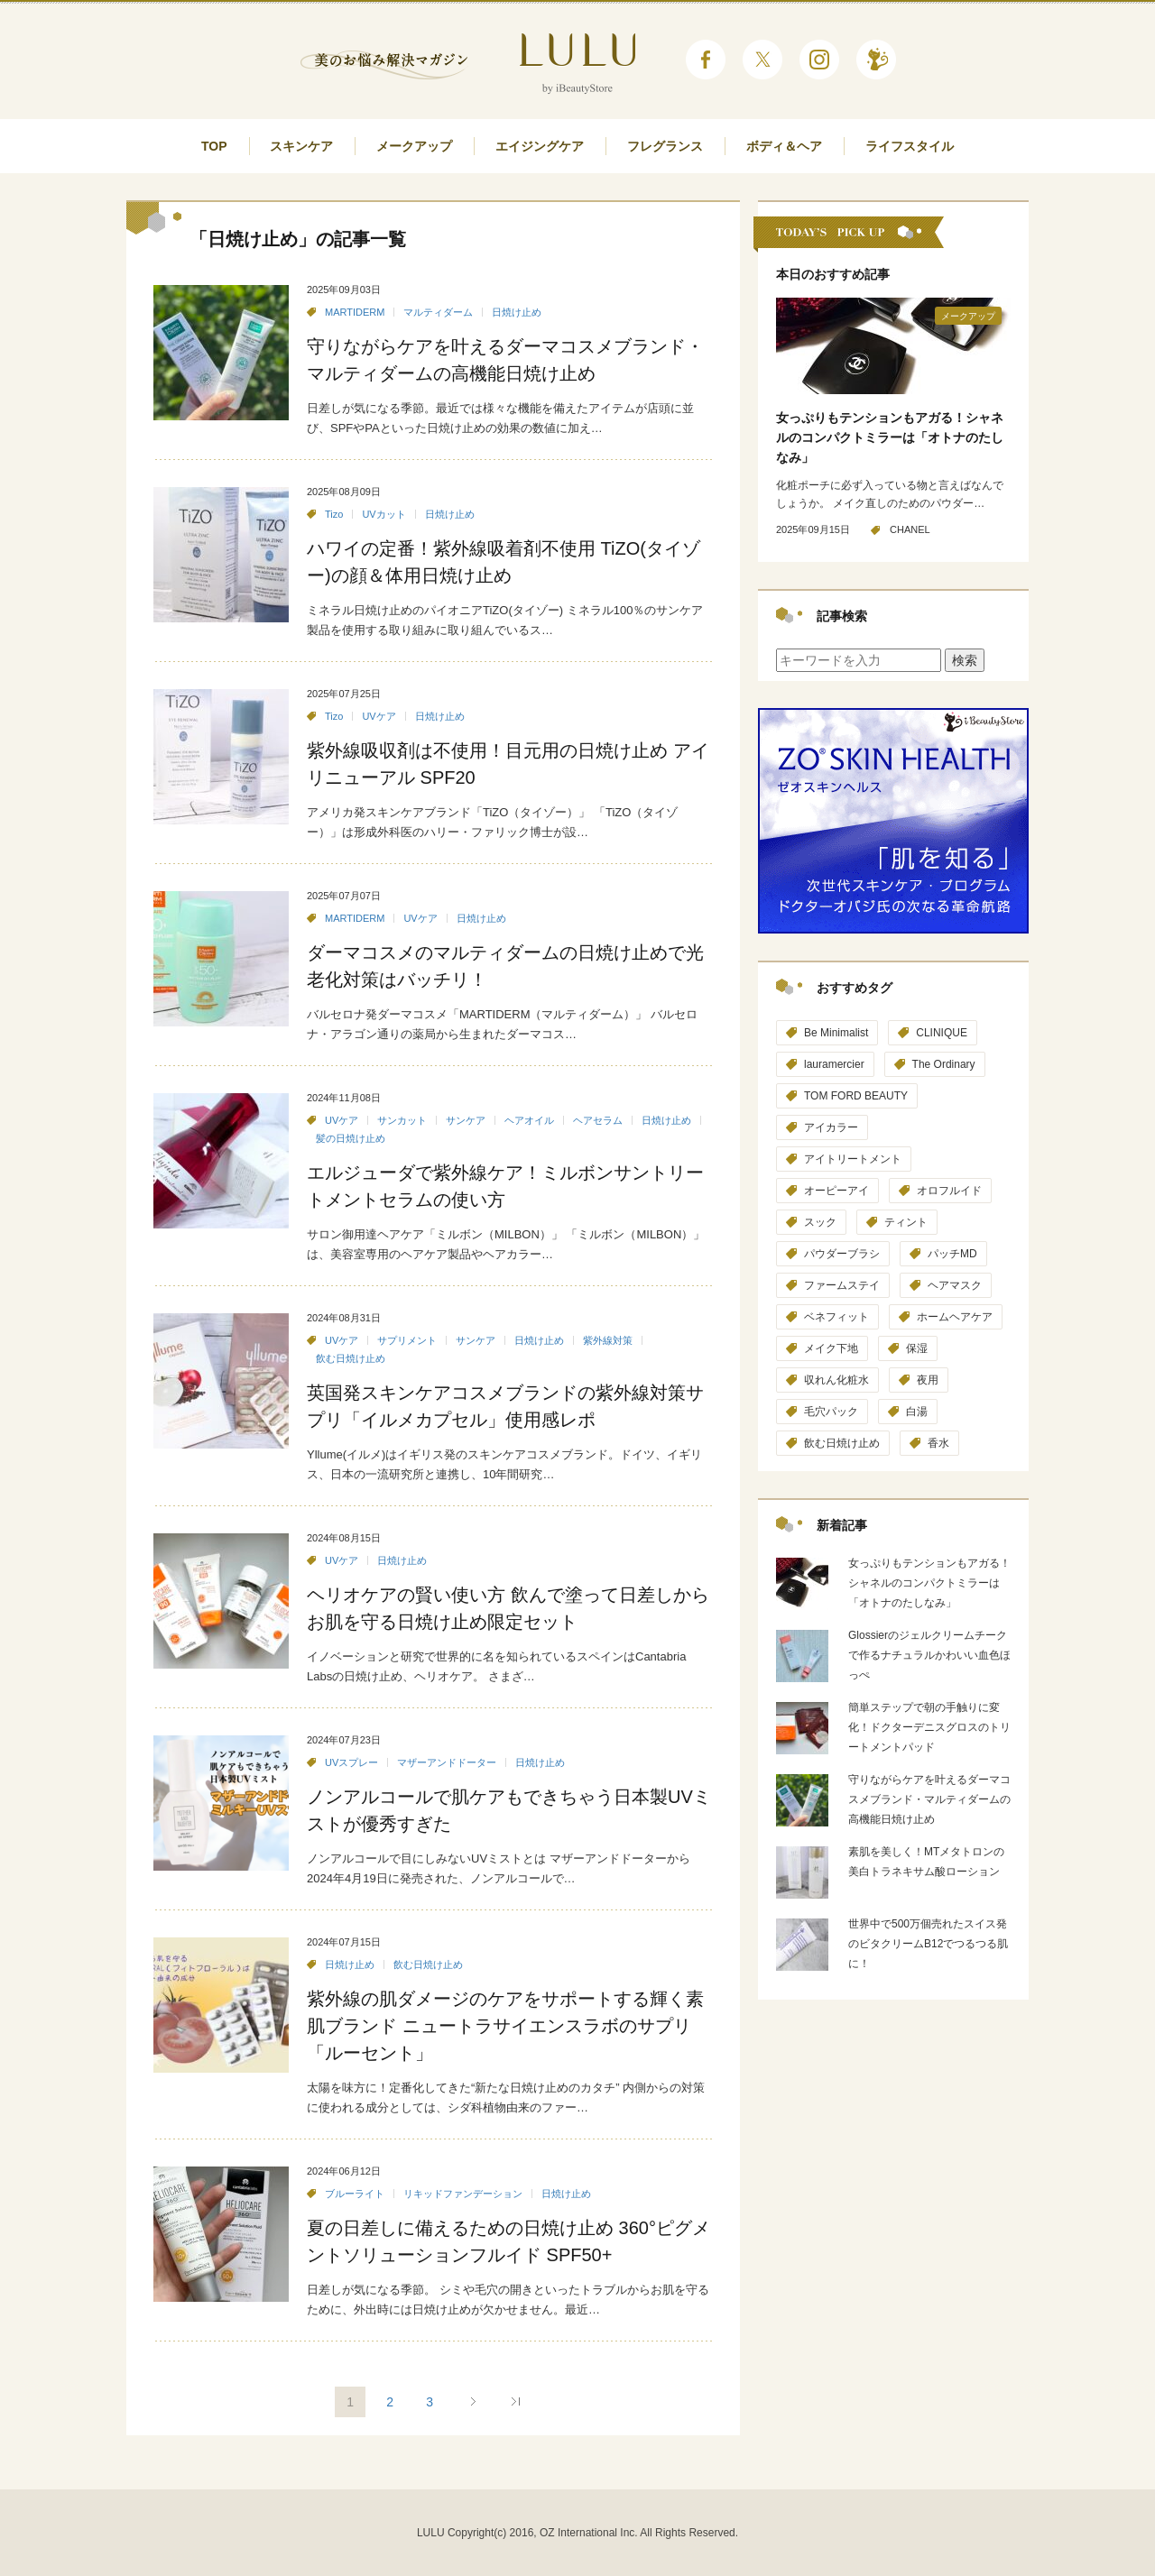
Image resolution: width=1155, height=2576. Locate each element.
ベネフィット (836, 1317)
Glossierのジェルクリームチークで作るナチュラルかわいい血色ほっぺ (929, 1655)
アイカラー (831, 1127)
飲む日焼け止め (350, 1358)
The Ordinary (943, 1064)
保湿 (917, 1348)
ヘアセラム (598, 1120)
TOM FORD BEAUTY (856, 1096)
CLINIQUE (941, 1032)
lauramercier (834, 1064)
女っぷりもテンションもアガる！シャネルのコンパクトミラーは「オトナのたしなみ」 (889, 437)
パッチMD (952, 1253)
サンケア (465, 1120)
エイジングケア (539, 146)
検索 (964, 660)
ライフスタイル (909, 146)
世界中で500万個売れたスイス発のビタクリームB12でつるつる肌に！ (928, 1944)
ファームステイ (842, 1285)
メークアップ (414, 146)
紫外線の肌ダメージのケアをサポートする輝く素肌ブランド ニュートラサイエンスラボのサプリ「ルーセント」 (505, 2026)
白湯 (917, 1411)
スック (820, 1222)
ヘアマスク (955, 1285)
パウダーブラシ (842, 1253)
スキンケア (301, 146)
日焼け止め (516, 312)
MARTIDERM (354, 312)
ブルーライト (354, 2193)
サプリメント (407, 1340)
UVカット (383, 514)
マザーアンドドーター (446, 1762)
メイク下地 (831, 1348)
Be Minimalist (836, 1032)
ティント (906, 1222)
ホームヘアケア (955, 1317)
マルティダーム (438, 312)
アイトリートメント (852, 1159)
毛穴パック (831, 1411)
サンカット (402, 1120)
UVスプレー (351, 1762)
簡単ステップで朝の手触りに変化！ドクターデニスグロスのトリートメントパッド (929, 1727)
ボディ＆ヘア (784, 146)
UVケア (378, 716)
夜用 (927, 1380)
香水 (938, 1443)
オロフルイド (949, 1190)
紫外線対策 (608, 1340)
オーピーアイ (836, 1190)
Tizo (334, 514)
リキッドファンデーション (462, 2193)
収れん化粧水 (836, 1380)
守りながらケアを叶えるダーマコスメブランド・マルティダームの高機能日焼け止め (929, 1799)
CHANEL (910, 529)
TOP (214, 146)
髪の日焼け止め (350, 1138)
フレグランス (665, 146)
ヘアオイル (529, 1120)
